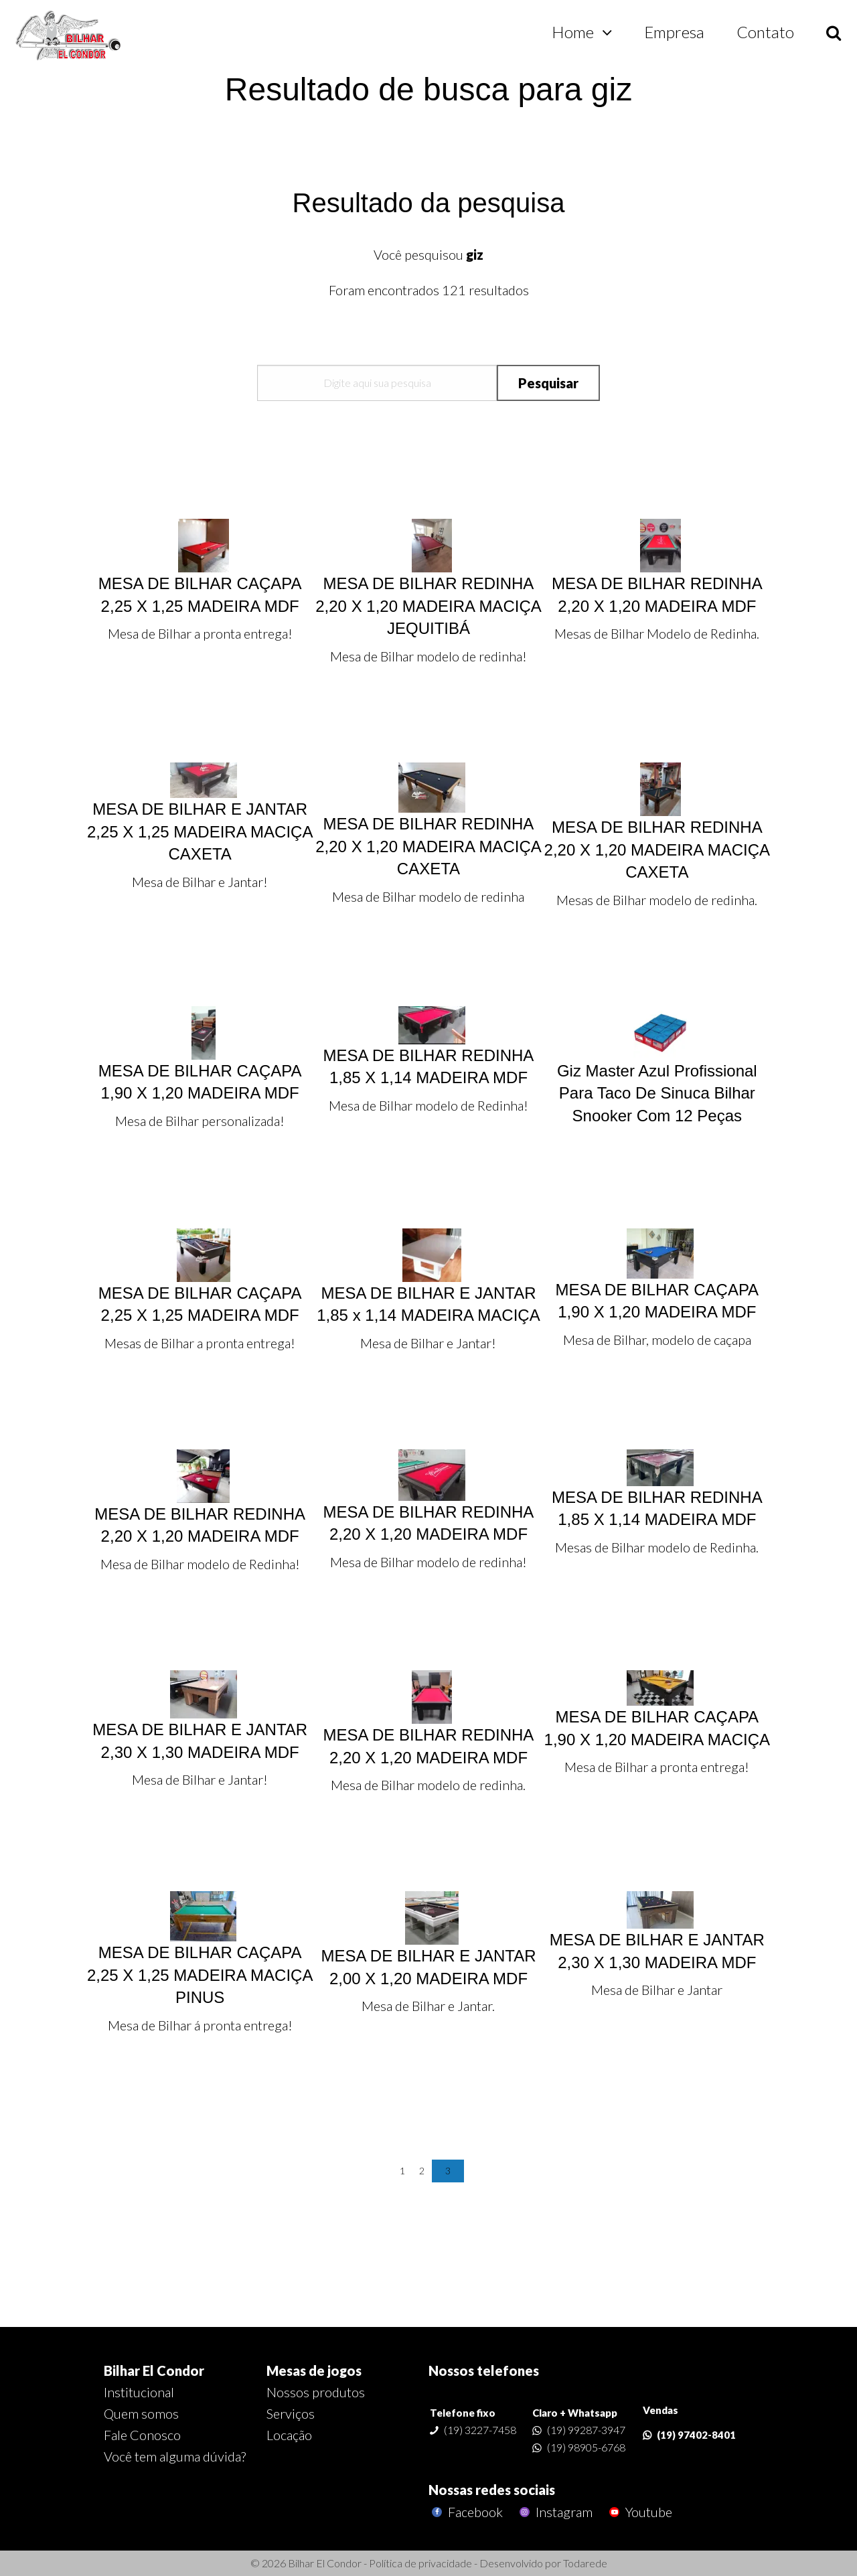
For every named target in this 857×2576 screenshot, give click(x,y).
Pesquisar (548, 383)
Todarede (585, 2563)
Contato (765, 32)
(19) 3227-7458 (480, 2429)
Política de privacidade (420, 2563)
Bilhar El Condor (154, 2370)
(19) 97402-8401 (696, 2435)
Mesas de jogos (314, 2370)
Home (573, 32)
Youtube (639, 2512)
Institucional (139, 2392)
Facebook (465, 2512)
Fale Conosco (142, 2435)
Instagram (554, 2512)
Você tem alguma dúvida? (175, 2456)
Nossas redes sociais (491, 2490)
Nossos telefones (483, 2370)
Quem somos (141, 2413)
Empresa (674, 32)
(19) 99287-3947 (586, 2429)
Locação (289, 2435)
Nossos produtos (315, 2392)
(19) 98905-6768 (586, 2447)
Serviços (290, 2413)
